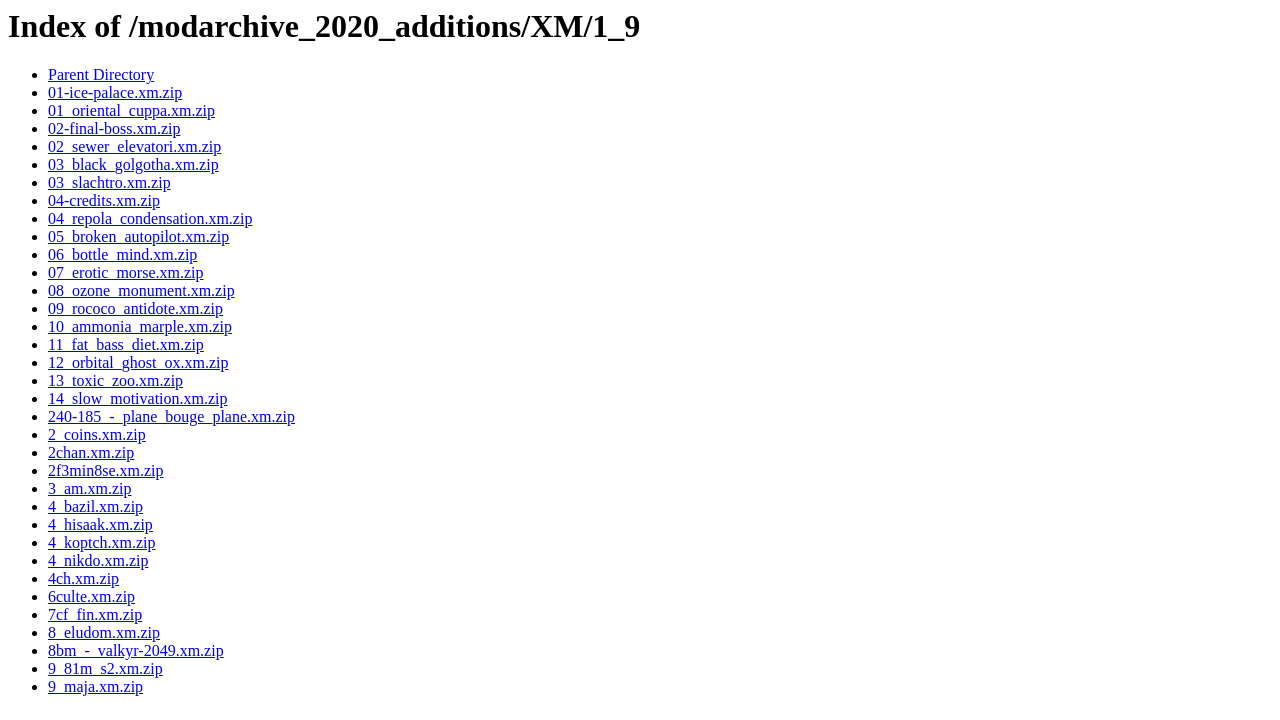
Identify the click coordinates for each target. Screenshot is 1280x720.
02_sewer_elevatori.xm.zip (134, 146)
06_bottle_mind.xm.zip (122, 254)
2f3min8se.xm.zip (106, 470)
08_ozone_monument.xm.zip (141, 290)
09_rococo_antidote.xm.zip (135, 308)
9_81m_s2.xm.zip (105, 668)
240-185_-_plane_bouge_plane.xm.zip (171, 416)
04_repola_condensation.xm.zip (150, 218)
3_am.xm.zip (90, 488)
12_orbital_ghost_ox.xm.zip (138, 362)
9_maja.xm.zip (95, 686)
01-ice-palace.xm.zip (115, 92)
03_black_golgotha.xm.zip (133, 164)
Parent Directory (101, 74)
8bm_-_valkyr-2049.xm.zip (136, 650)
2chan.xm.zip (91, 452)
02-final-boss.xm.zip (114, 128)
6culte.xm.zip (91, 596)
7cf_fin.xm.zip (95, 614)
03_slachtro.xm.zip (109, 182)
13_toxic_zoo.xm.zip (115, 380)
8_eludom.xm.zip (104, 632)
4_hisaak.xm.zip (100, 524)
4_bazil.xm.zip (95, 506)
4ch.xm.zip (83, 578)
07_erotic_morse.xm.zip (126, 272)
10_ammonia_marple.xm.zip (140, 326)
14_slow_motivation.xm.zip (138, 398)
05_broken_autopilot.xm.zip (138, 236)
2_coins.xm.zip (97, 434)
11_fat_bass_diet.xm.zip (126, 344)
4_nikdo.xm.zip (98, 560)
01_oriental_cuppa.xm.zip (131, 110)
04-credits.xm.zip (104, 200)
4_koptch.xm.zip (102, 542)
